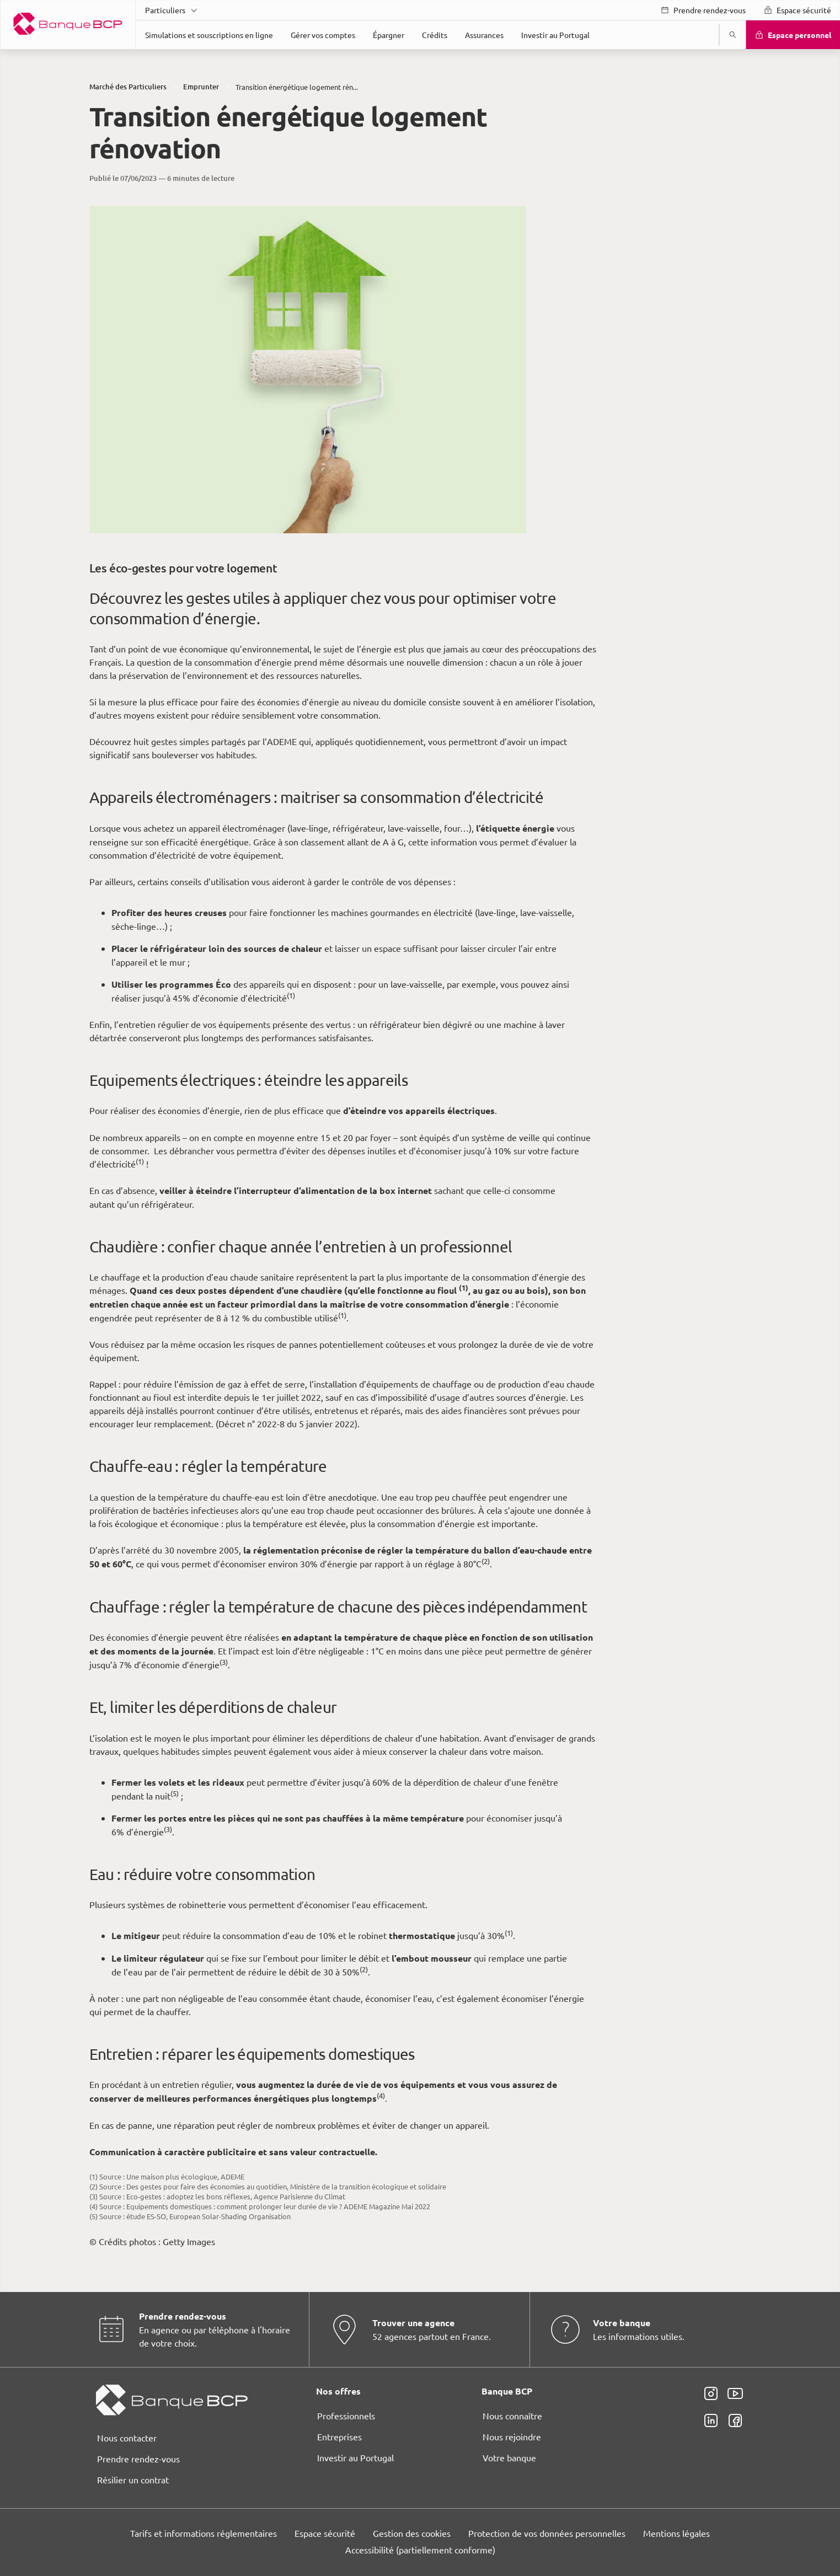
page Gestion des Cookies (365, 1380)
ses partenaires (406, 1195)
